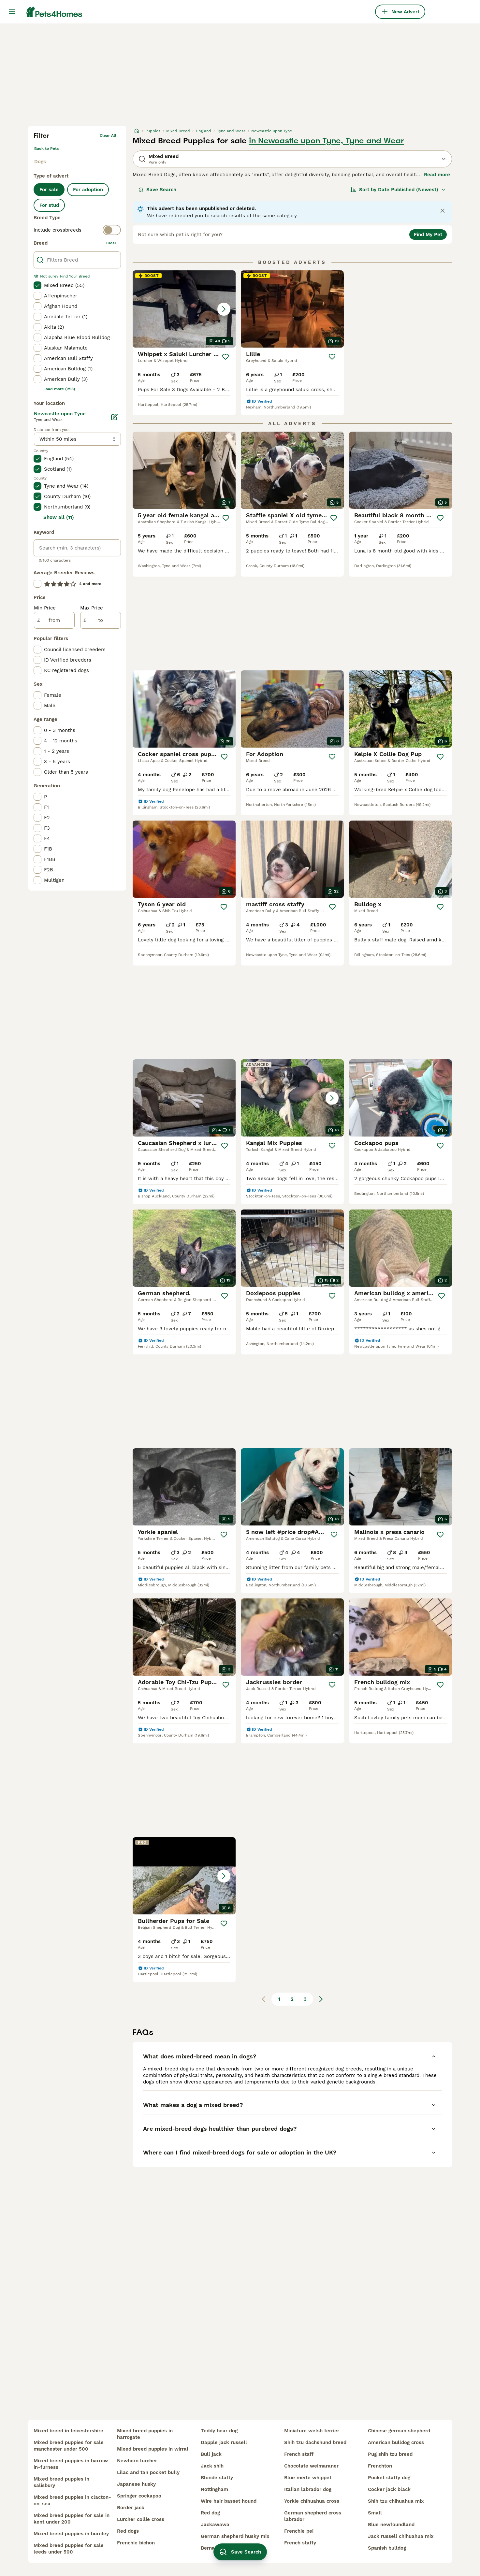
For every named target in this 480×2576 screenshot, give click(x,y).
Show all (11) (58, 517)
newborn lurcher (137, 2461)
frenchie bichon (136, 2543)
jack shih (212, 2466)
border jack (130, 2508)
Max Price (91, 608)
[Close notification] (442, 210)
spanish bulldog (387, 2548)
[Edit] (114, 416)
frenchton (380, 2466)
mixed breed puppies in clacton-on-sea (72, 2500)
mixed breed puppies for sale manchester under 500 (69, 2446)
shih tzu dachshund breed (315, 2442)
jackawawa (215, 2524)
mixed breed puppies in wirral (152, 2449)
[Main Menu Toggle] (12, 11)
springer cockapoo (139, 2496)
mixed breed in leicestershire (68, 2431)
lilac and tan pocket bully (148, 2472)
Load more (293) (59, 389)
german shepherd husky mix (235, 2536)
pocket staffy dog (389, 2478)
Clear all (108, 135)
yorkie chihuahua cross (311, 2501)
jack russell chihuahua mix (401, 2536)
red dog (210, 2513)
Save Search (157, 190)
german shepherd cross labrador (312, 2516)
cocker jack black (389, 2489)
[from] (54, 620)
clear (111, 243)
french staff (298, 2454)
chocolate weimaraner (311, 2466)
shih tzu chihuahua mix (396, 2501)
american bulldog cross (396, 2442)
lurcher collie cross (140, 2519)
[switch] (77, 230)
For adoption (88, 190)
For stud (49, 205)
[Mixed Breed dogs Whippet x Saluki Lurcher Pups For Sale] (184, 309)
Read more (437, 175)
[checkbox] (37, 285)
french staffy (300, 2543)
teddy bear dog (219, 2431)
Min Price (45, 608)
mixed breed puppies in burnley (71, 2534)
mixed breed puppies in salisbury (61, 2482)
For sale (49, 190)
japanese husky (136, 2484)
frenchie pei (298, 2531)
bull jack (211, 2454)
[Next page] (320, 1999)
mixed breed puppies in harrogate (145, 2434)
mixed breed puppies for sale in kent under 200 (71, 2518)
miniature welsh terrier (311, 2431)
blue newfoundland (391, 2524)
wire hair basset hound (228, 2501)
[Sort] (398, 189)
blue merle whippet (307, 2478)
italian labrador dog (307, 2489)
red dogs (128, 2531)
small (375, 2513)
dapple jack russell (224, 2442)
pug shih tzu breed (390, 2454)
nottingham (214, 2489)
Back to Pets (46, 148)
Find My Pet (428, 234)
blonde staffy (217, 2478)
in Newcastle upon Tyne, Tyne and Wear (326, 140)
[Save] (225, 356)
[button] (184, 309)
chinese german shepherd (399, 2431)
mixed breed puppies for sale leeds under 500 (69, 2548)
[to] (100, 620)
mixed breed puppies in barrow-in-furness (72, 2464)
